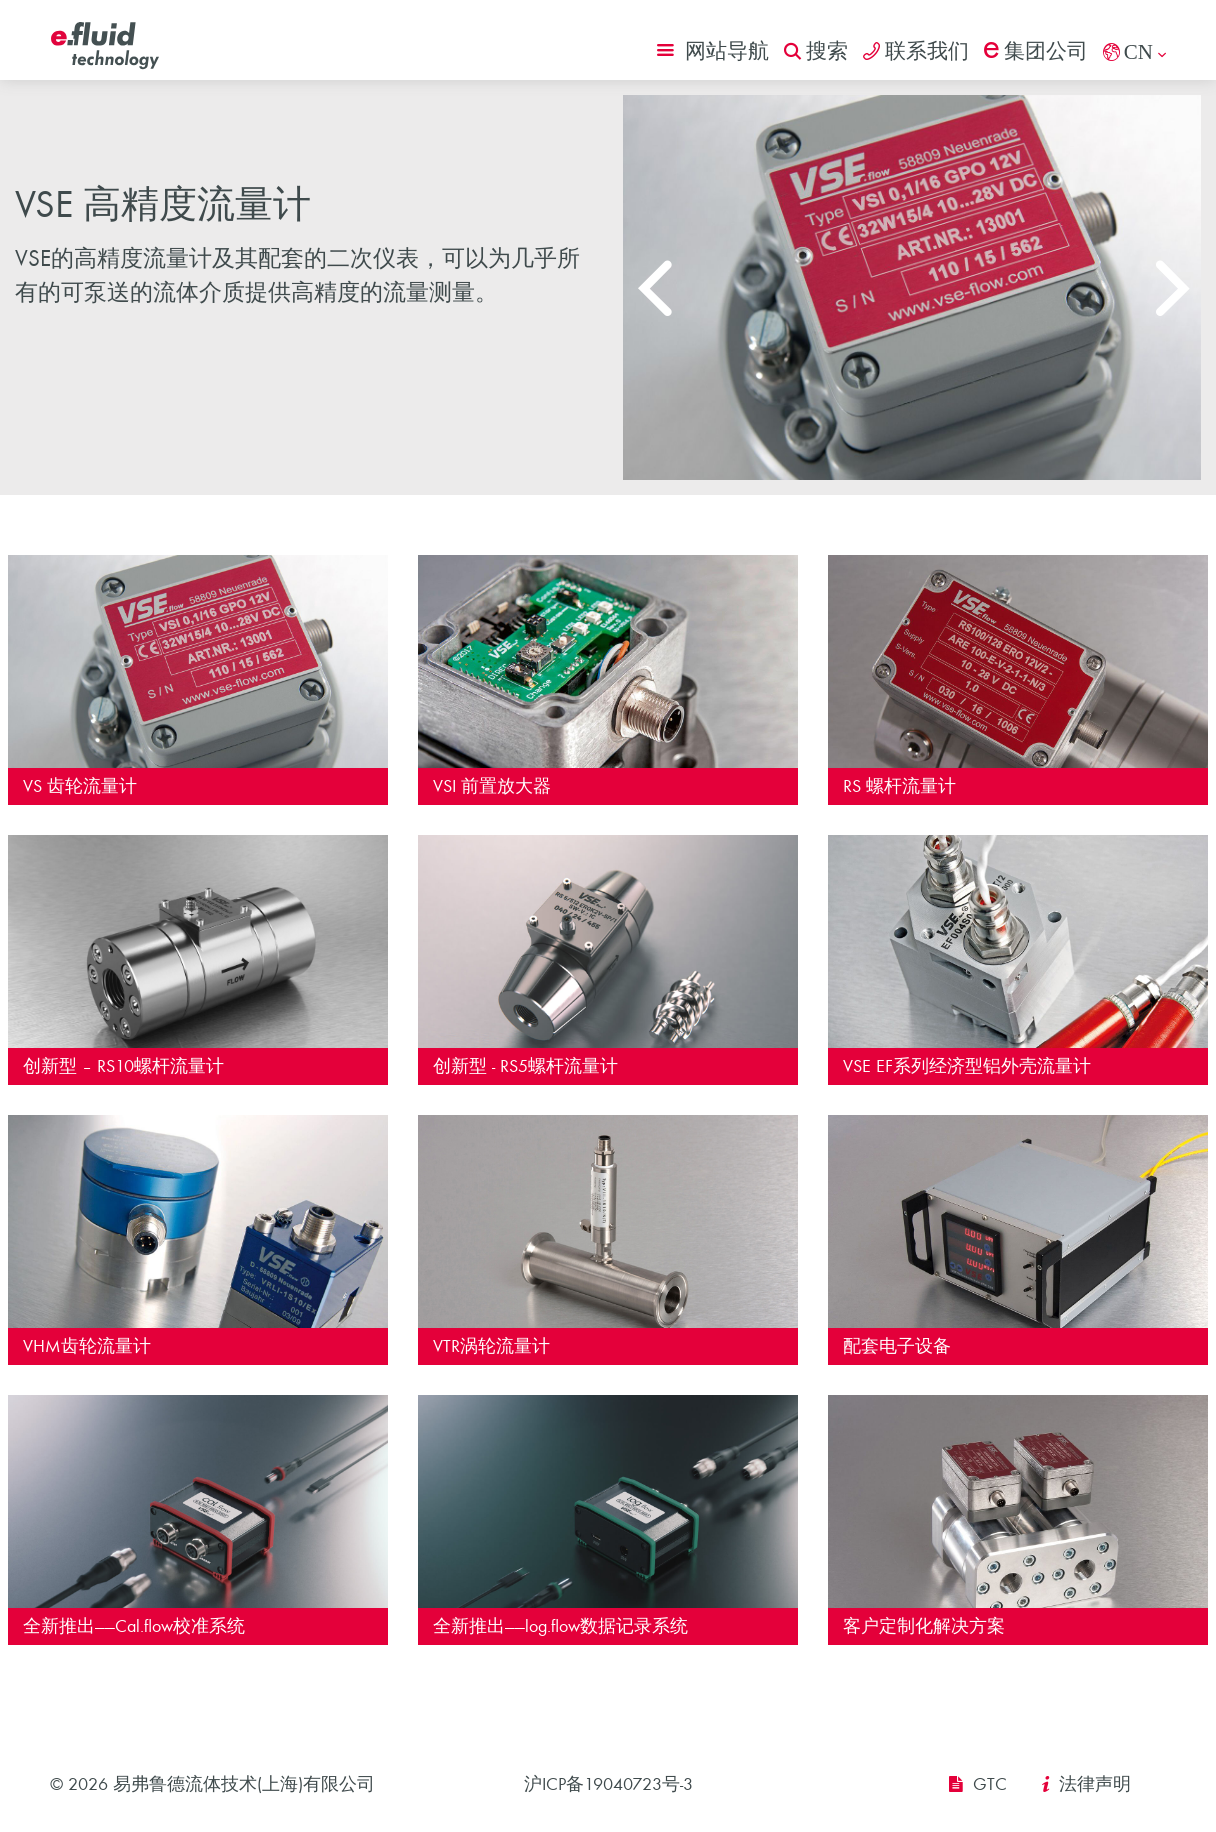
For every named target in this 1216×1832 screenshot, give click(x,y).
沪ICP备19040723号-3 (608, 1784)
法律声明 (1095, 1784)
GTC (990, 1784)
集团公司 (1036, 51)
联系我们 (916, 51)
